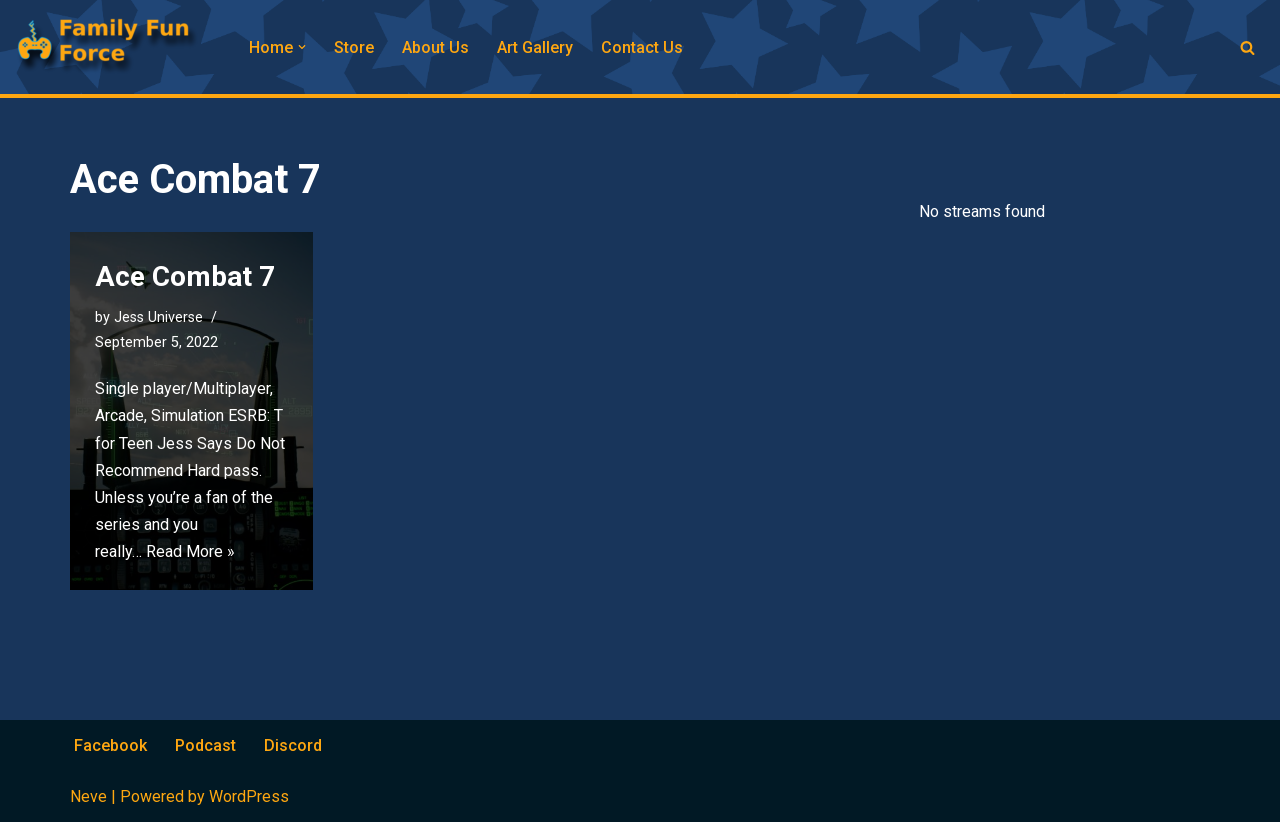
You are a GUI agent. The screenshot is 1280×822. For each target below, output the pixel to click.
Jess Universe (158, 317)
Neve (88, 796)
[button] (302, 47)
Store (354, 47)
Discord (293, 745)
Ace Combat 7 (185, 276)
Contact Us (642, 47)
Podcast (205, 745)
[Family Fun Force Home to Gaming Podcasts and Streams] (115, 47)
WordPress (249, 796)
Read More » (190, 551)
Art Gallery (535, 47)
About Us (435, 47)
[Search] (1247, 47)
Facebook (110, 745)
